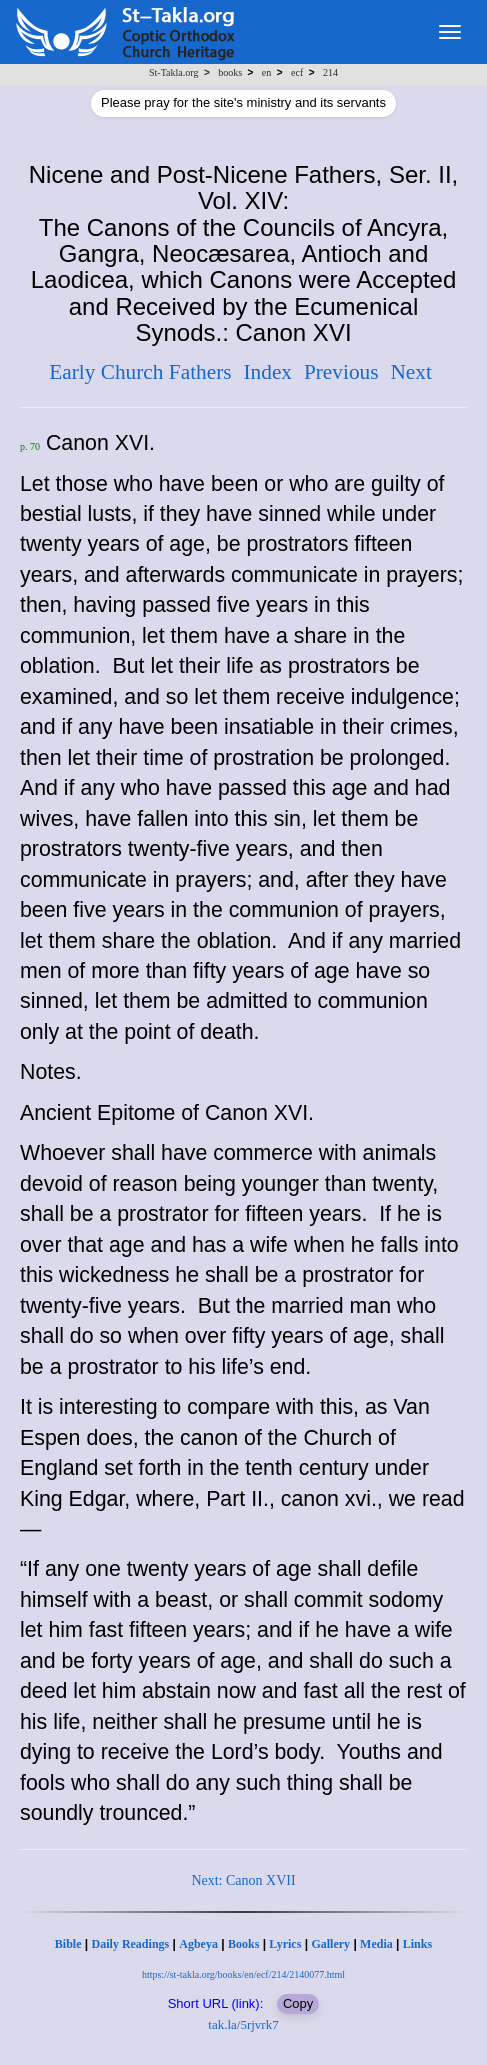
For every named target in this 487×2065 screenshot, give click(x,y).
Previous (341, 372)
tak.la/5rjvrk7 (243, 2024)
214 (330, 72)
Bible (68, 1944)
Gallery (330, 1944)
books (230, 72)
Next (410, 372)
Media (376, 1944)
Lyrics (285, 1944)
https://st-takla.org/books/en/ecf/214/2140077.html (243, 1974)
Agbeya (198, 1944)
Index (267, 372)
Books (243, 1944)
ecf (297, 72)
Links (417, 1944)
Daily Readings (131, 1944)
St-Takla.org (173, 72)
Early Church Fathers (140, 372)
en (266, 72)
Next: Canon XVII (243, 1880)
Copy (298, 2003)
